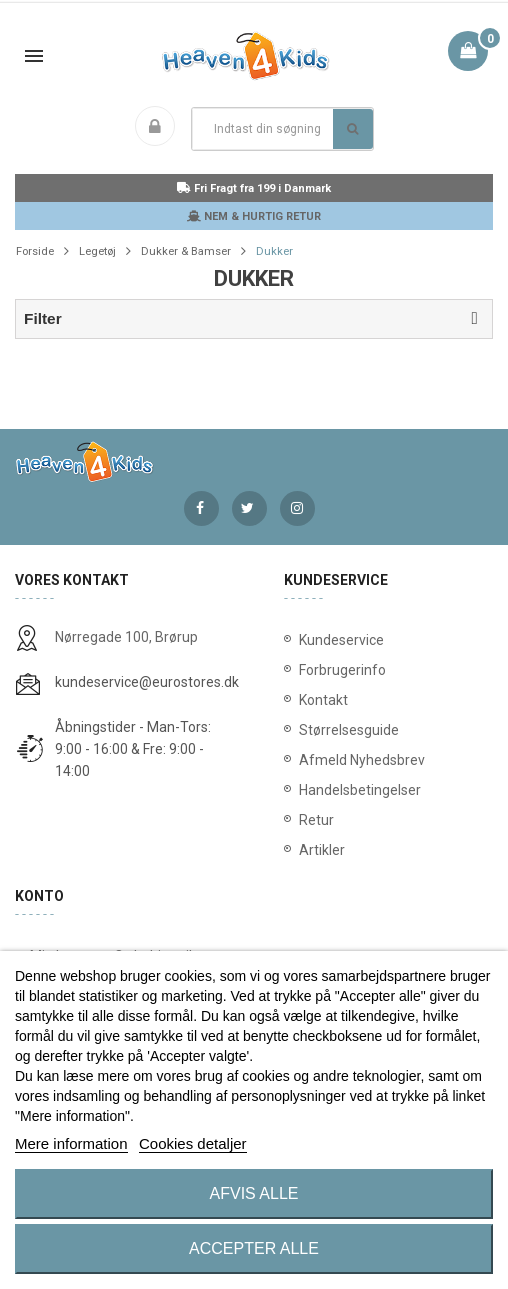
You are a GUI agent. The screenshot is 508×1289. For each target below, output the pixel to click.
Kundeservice (341, 640)
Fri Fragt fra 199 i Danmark (254, 188)
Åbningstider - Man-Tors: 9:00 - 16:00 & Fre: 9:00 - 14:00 (133, 749)
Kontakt (323, 700)
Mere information (71, 1143)
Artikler (322, 850)
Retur (316, 820)
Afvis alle (254, 1193)
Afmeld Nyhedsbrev (362, 760)
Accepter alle (254, 1248)
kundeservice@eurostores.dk (147, 682)
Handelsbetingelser (360, 790)
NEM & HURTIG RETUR (254, 216)
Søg (352, 129)
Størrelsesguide (349, 730)
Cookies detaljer (193, 1143)
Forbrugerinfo (342, 670)
